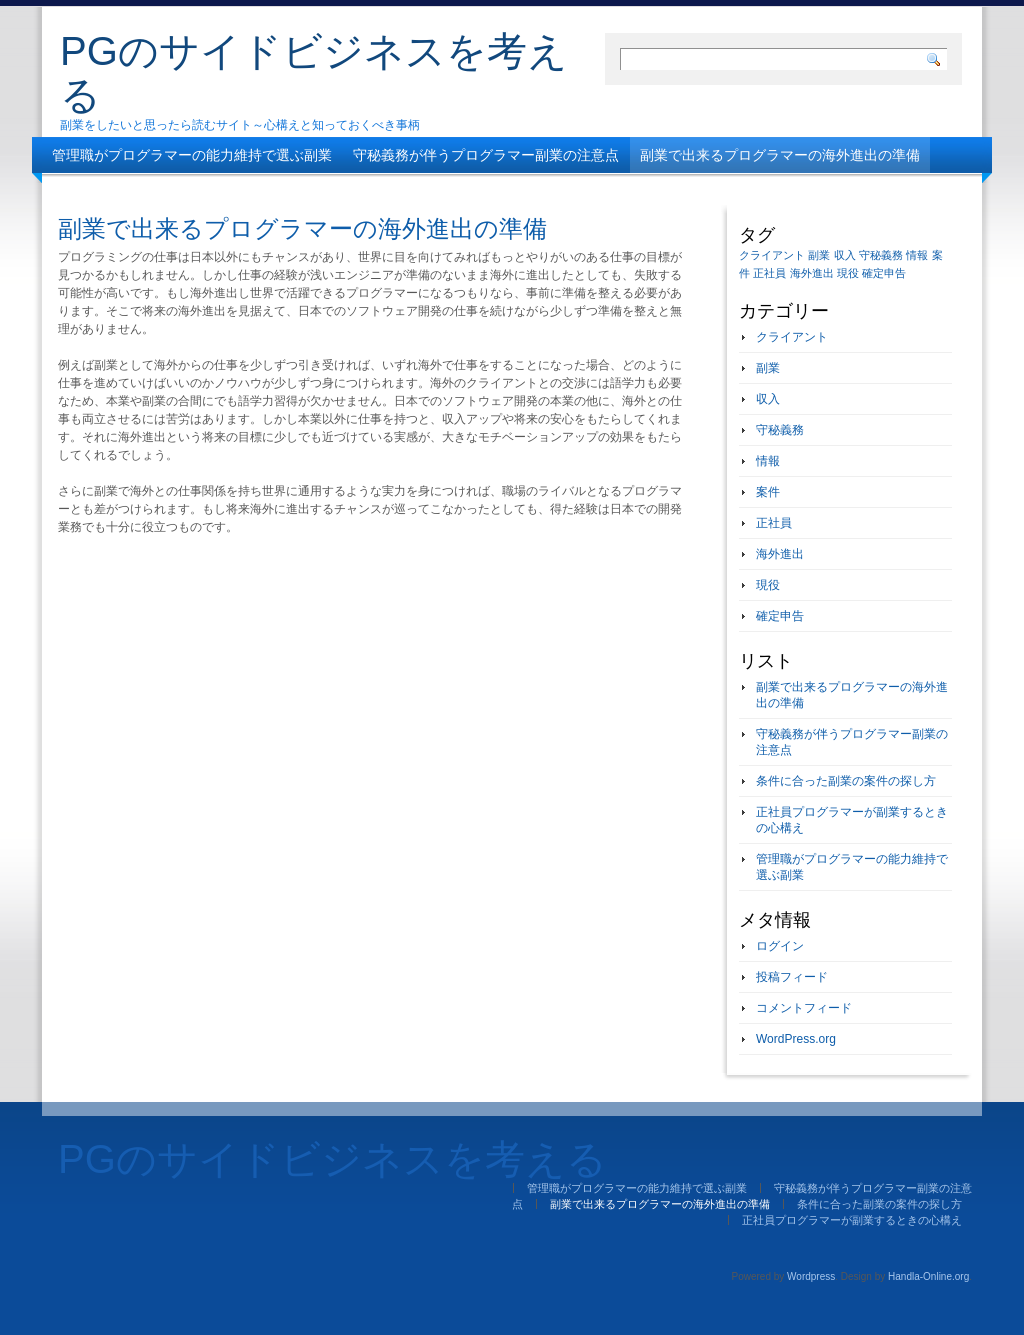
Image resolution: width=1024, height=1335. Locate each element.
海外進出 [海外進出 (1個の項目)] (812, 273)
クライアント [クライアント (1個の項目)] (772, 255)
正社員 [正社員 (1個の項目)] (769, 273)
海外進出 (780, 554)
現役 (768, 585)
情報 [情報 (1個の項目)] (917, 255)
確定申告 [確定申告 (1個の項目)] (884, 273)
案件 (768, 492)
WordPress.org (796, 1039)
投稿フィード (792, 977)
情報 (768, 461)
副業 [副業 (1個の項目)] (819, 255)
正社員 (774, 523)
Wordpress (811, 1276)
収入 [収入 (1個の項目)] (845, 255)
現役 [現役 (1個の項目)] (848, 273)
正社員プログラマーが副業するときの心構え (423, 191)
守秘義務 (780, 430)
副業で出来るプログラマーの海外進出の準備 (780, 155)
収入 (768, 399)
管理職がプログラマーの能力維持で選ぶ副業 (192, 155)
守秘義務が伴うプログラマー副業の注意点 (486, 155)
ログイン (780, 946)
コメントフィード (804, 1008)
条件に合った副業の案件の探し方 (157, 191)
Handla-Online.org (928, 1276)
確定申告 (780, 616)
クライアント (792, 337)
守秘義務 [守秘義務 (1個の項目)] (881, 255)
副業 (768, 368)
